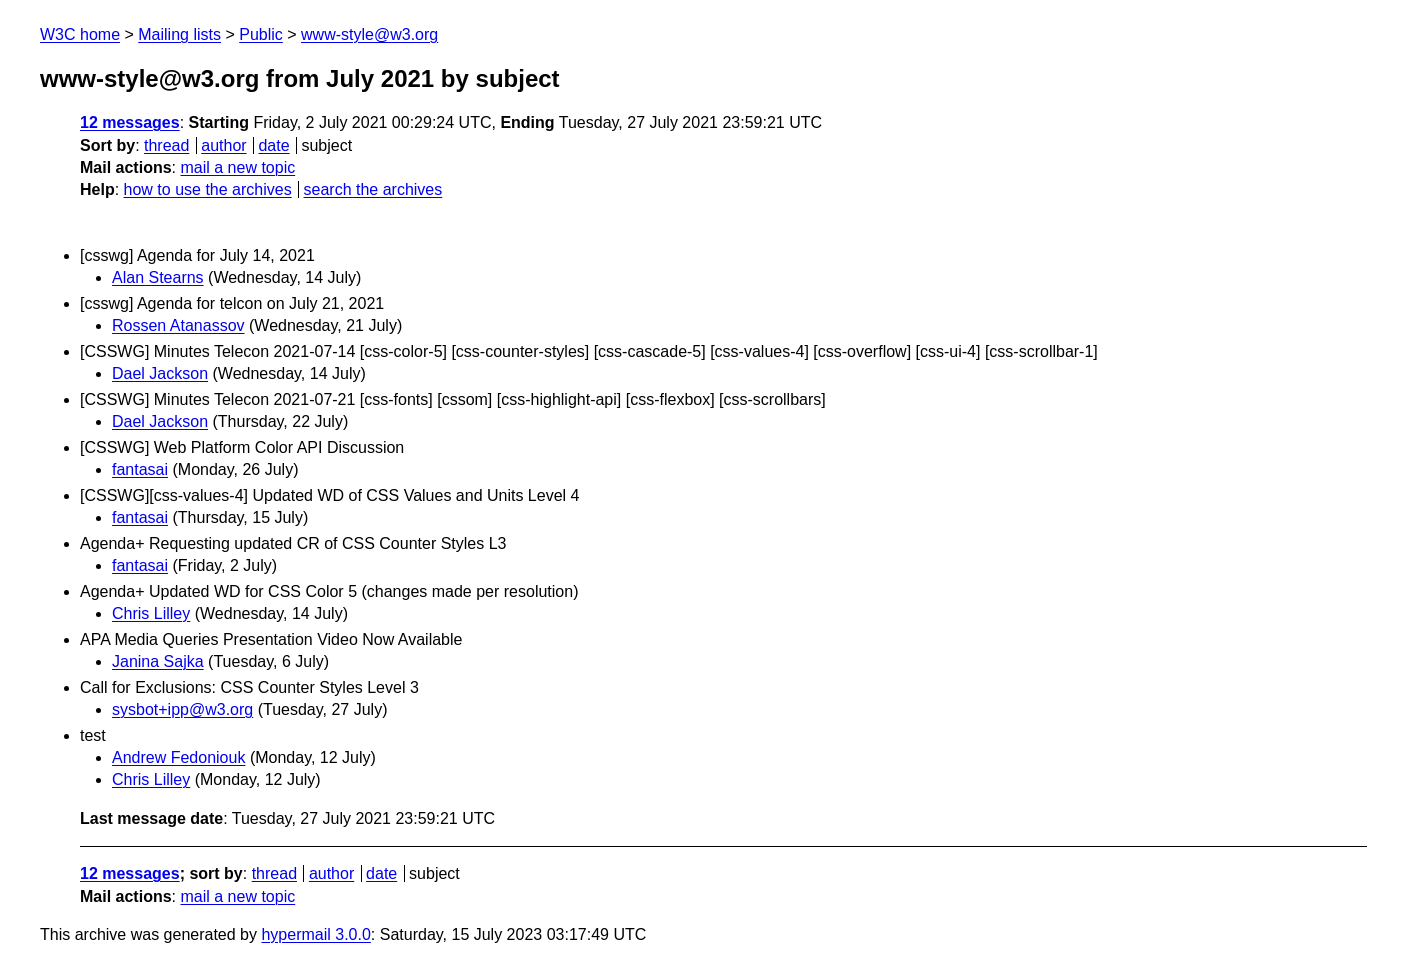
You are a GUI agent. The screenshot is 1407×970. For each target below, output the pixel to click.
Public (261, 34)
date (273, 145)
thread (166, 145)
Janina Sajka (158, 661)
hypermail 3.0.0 (315, 934)
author (223, 145)
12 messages (130, 122)
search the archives (373, 189)
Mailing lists (179, 34)
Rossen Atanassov (178, 325)
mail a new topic (237, 167)
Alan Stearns (158, 277)
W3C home (80, 34)
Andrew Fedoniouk (178, 757)
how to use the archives (208, 189)
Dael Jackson (160, 373)
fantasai (140, 469)
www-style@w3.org (369, 34)
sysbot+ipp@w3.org (182, 709)
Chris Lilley (151, 613)
